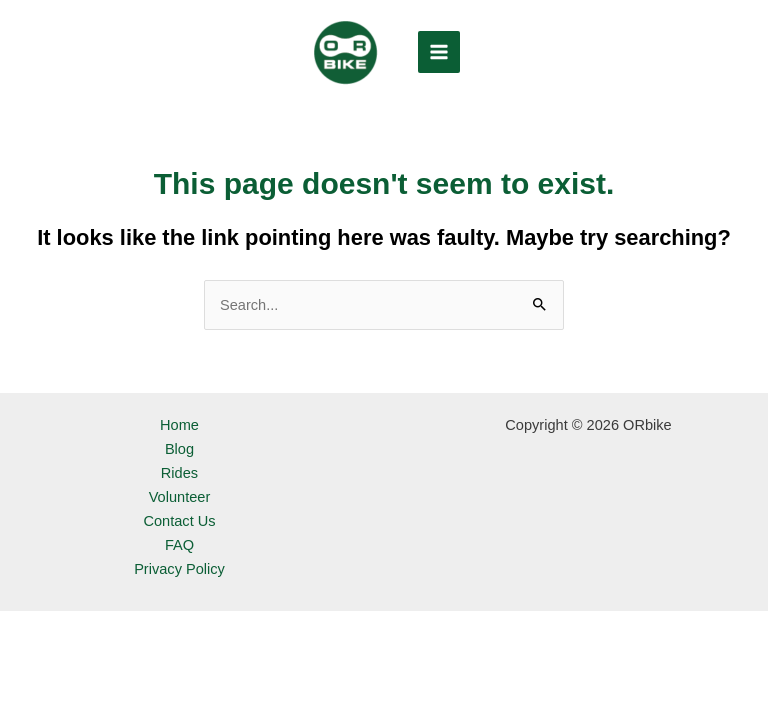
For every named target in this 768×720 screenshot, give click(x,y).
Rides (179, 473)
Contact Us (179, 521)
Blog (179, 449)
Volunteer (180, 497)
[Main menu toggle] (439, 52)
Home (179, 425)
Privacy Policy (179, 569)
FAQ (179, 545)
